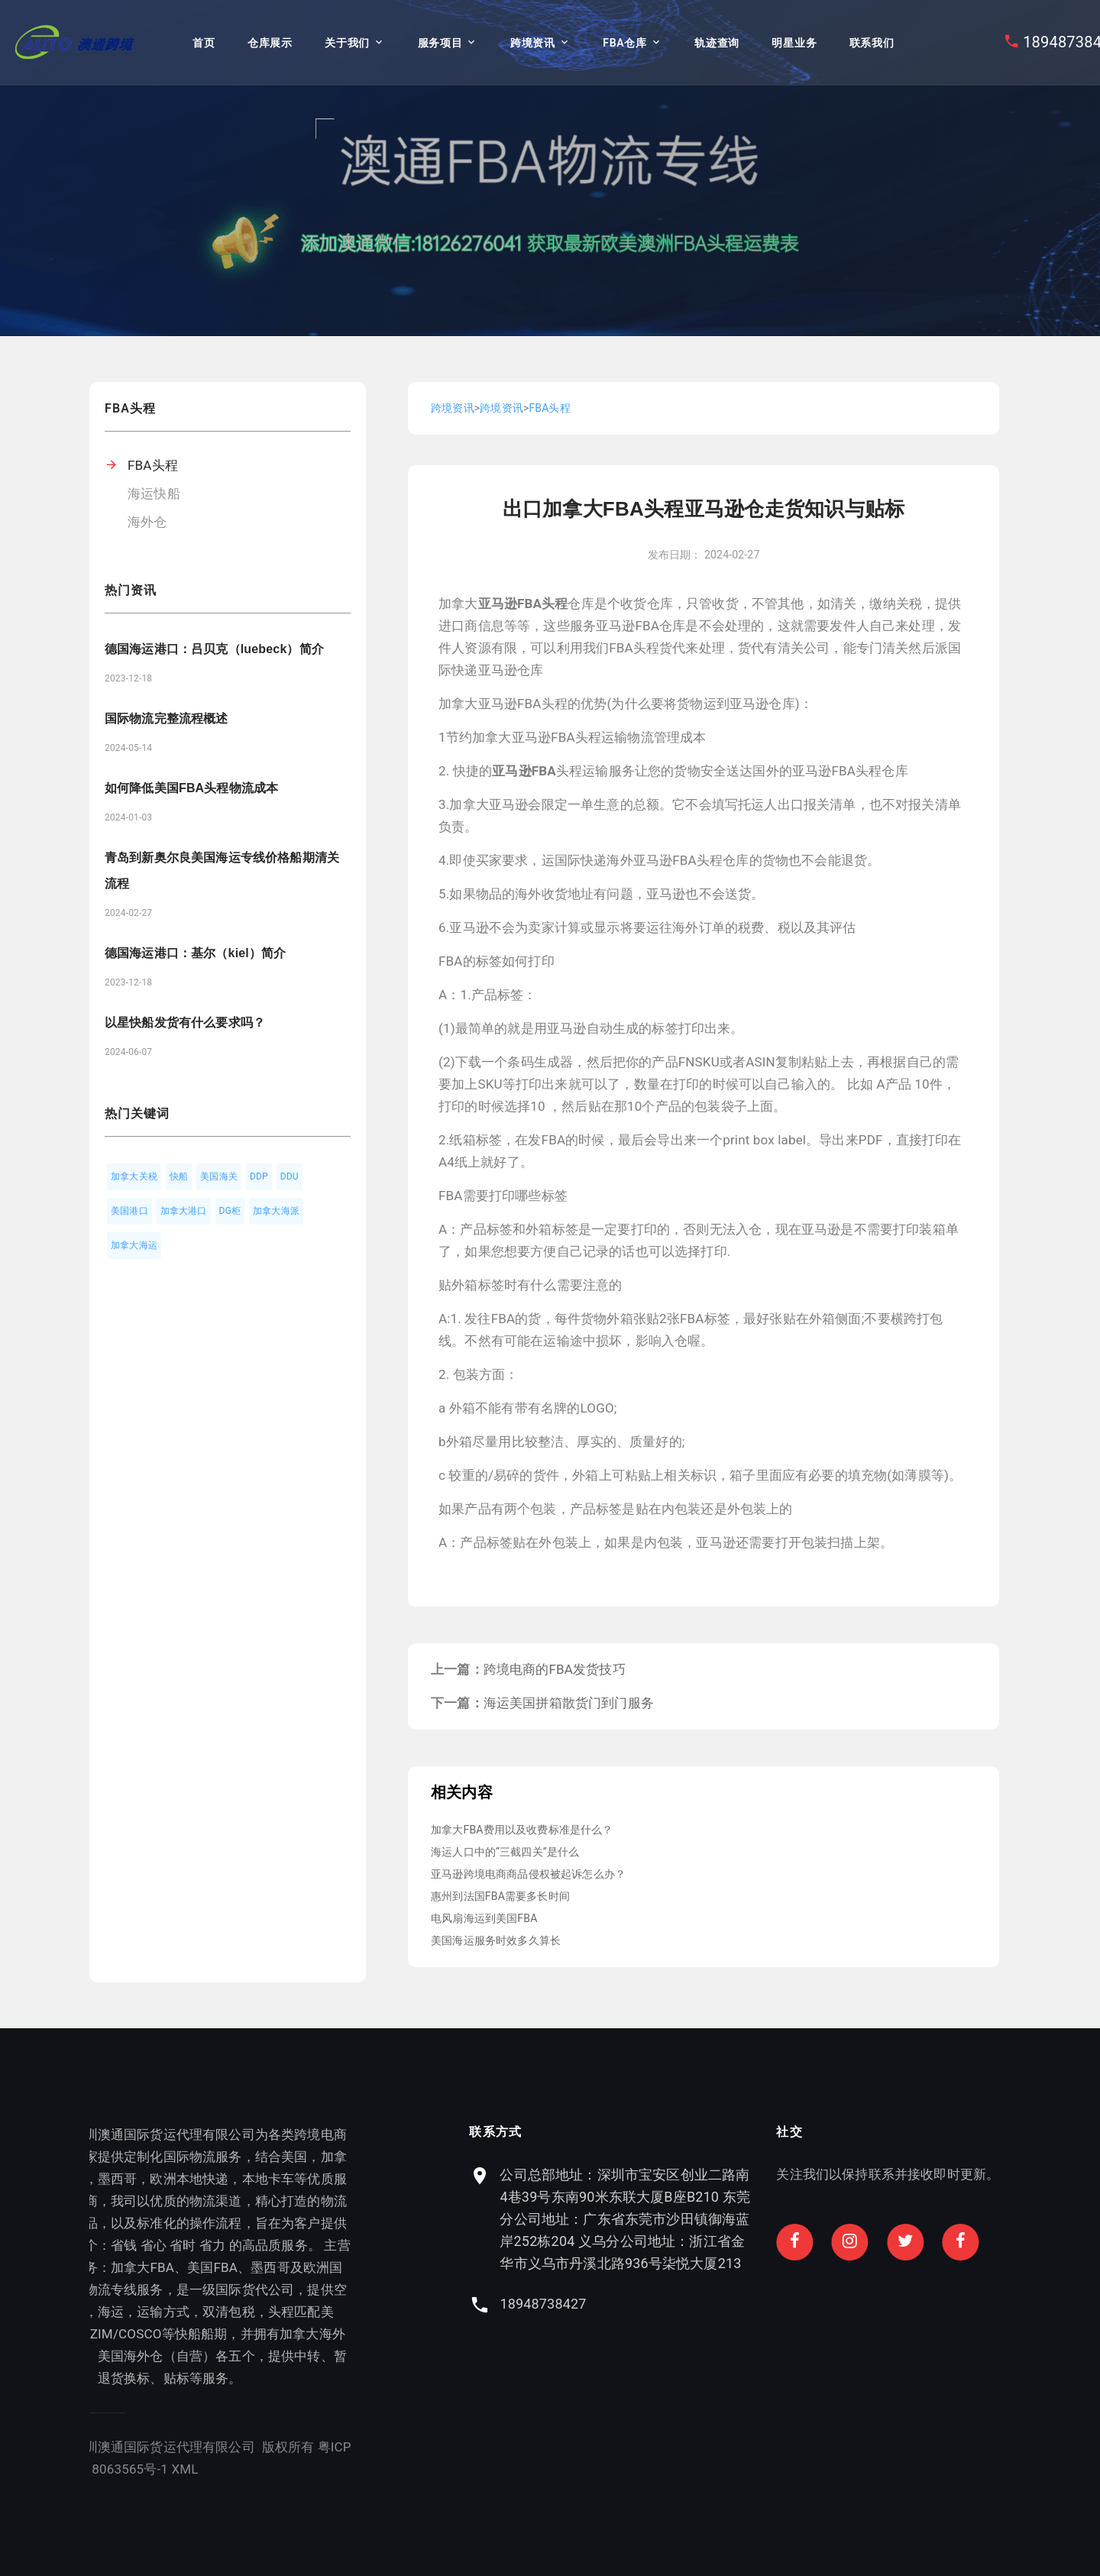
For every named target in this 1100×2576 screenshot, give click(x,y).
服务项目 (440, 43)
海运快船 (154, 493)
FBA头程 (153, 465)
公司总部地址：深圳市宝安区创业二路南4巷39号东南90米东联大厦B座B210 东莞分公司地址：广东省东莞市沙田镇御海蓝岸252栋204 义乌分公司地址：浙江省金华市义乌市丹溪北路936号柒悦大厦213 (892, 2219)
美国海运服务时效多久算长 (496, 1940)
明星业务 (794, 43)
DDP (259, 1176)
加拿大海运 (134, 1245)
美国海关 (219, 1176)
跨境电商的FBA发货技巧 (555, 1669)
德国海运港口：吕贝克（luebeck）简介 (214, 648)
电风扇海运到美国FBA (484, 1918)
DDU (289, 1176)
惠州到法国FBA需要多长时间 (500, 1896)
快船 (179, 1176)
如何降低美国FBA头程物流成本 (191, 788)
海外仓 (147, 521)
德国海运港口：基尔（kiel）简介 (195, 953)
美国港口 (129, 1210)
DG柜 (230, 1210)
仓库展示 (270, 43)
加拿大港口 (183, 1210)
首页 (203, 43)
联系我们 (872, 43)
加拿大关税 (134, 1176)
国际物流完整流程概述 (166, 718)
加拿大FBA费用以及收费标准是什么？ (522, 1830)
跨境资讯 (532, 43)
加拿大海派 (276, 1210)
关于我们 (347, 43)
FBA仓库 (624, 43)
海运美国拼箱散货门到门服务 (569, 1702)
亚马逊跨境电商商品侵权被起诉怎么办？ (528, 1874)
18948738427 (810, 2304)
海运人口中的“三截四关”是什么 (505, 1852)
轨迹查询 (716, 43)
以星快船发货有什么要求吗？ (185, 1022)
